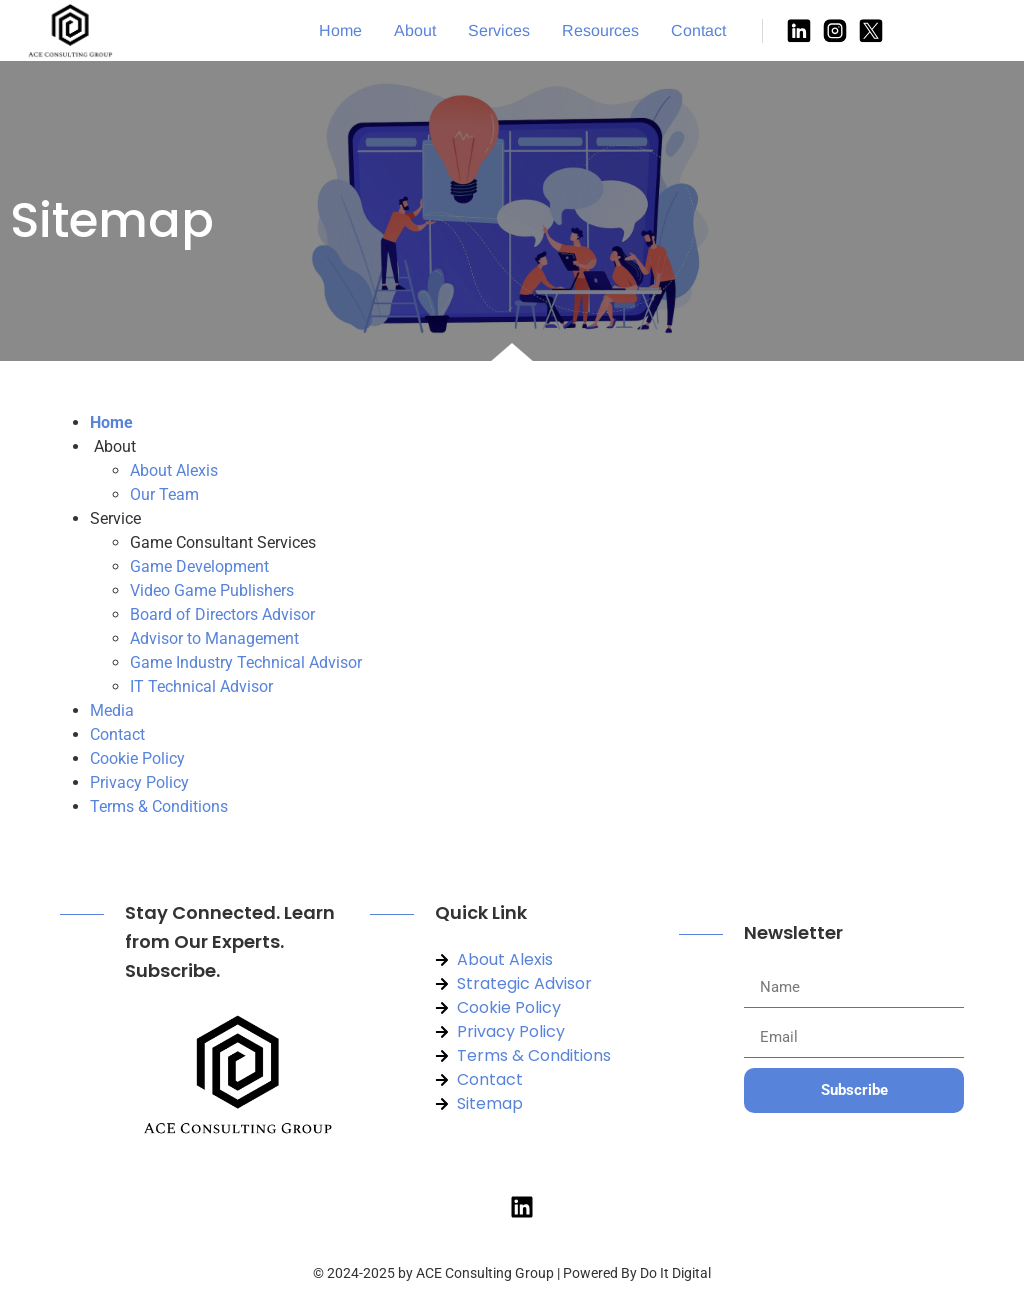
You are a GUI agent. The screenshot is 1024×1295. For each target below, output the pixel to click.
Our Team (164, 494)
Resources (600, 30)
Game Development (199, 566)
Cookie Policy (137, 758)
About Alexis (174, 470)
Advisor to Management (214, 638)
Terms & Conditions (159, 806)
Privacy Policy (139, 782)
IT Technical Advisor (201, 686)
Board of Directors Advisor (222, 614)
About (415, 30)
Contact (698, 30)
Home (340, 30)
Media (112, 710)
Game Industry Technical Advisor (246, 662)
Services (499, 30)
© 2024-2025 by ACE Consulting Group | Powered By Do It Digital (512, 1273)
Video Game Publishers (212, 590)
